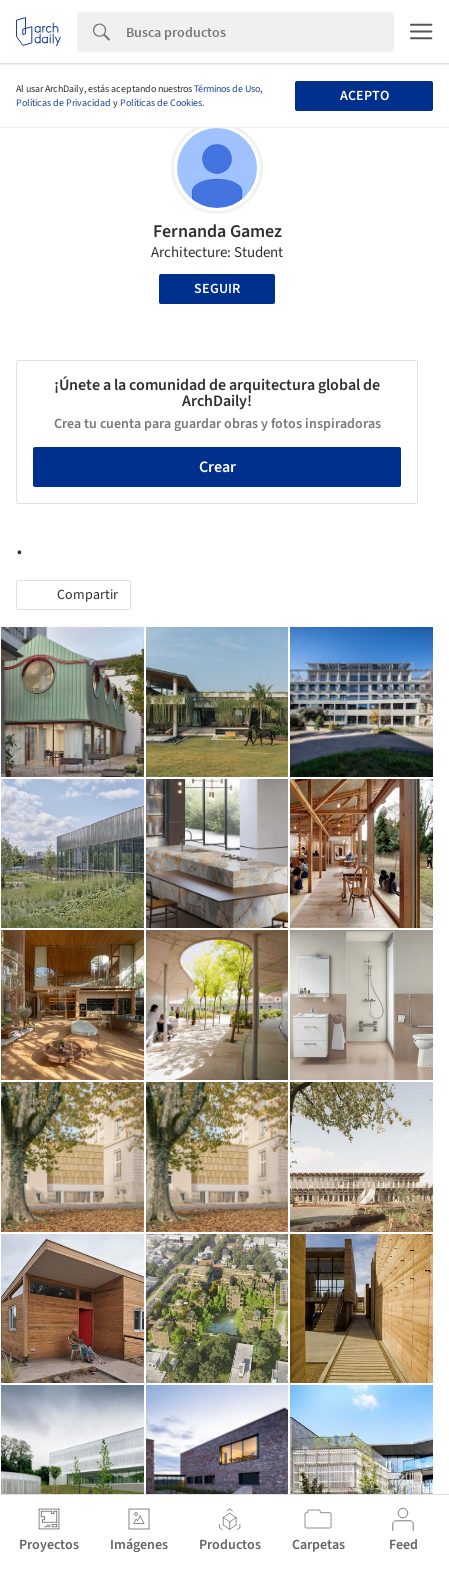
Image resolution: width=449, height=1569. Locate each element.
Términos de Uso (227, 89)
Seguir (217, 289)
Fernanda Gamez (217, 231)
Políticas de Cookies (161, 103)
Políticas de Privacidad (63, 103)
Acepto (364, 96)
